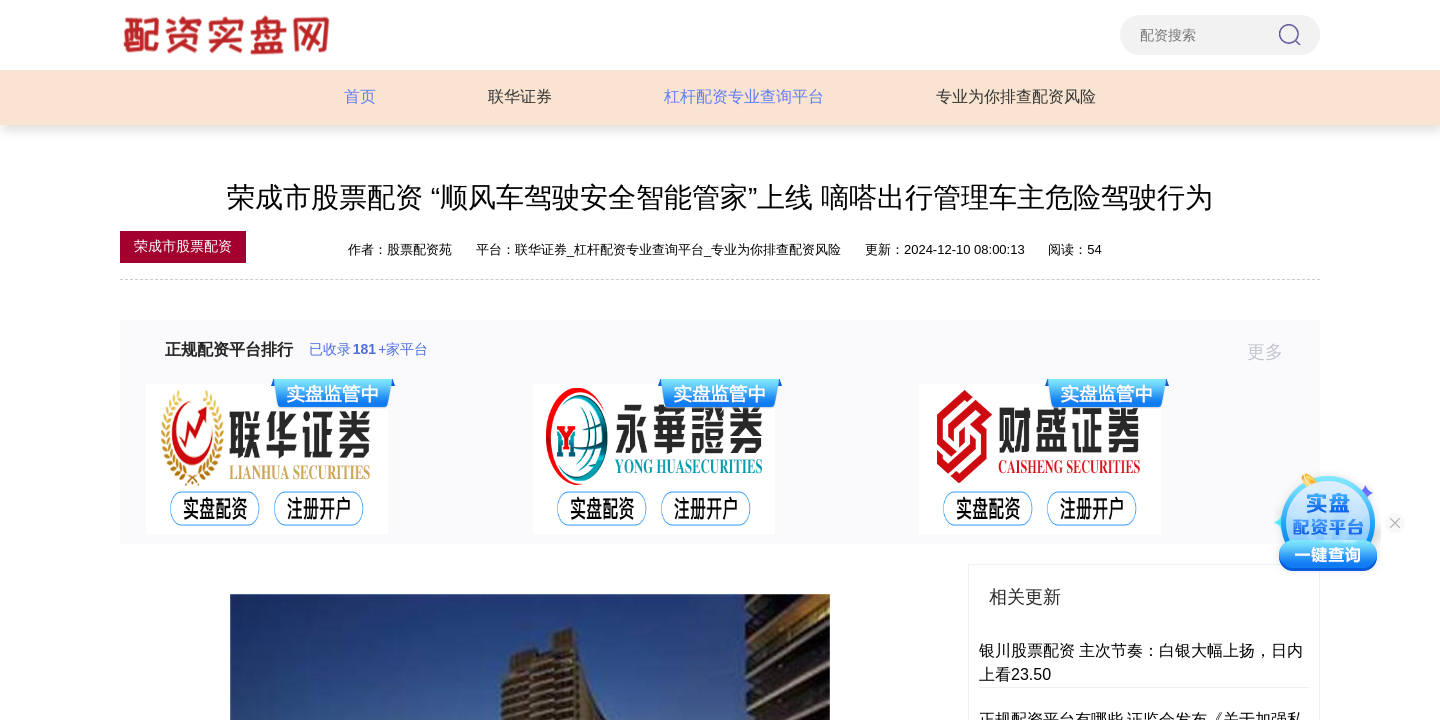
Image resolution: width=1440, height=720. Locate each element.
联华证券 (520, 96)
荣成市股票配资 (183, 246)
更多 (1273, 352)
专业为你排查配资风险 (1016, 96)
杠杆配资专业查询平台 (744, 96)
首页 (360, 96)
